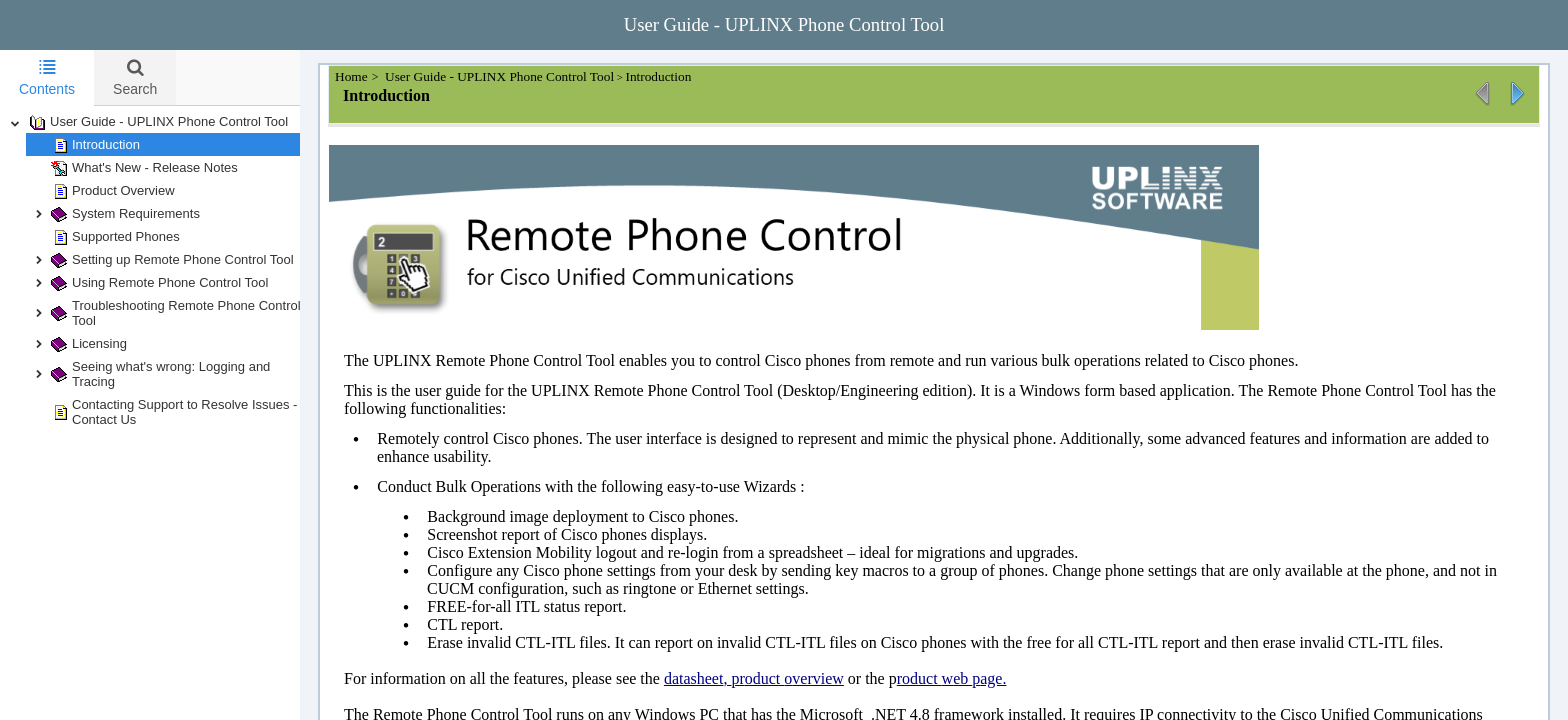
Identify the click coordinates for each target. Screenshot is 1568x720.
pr (757, 678)
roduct (939, 678)
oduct (785, 678)
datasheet (714, 678)
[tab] (47, 78)
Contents (47, 77)
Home (373, 76)
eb (982, 678)
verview (838, 678)
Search (135, 77)
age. (1013, 678)
